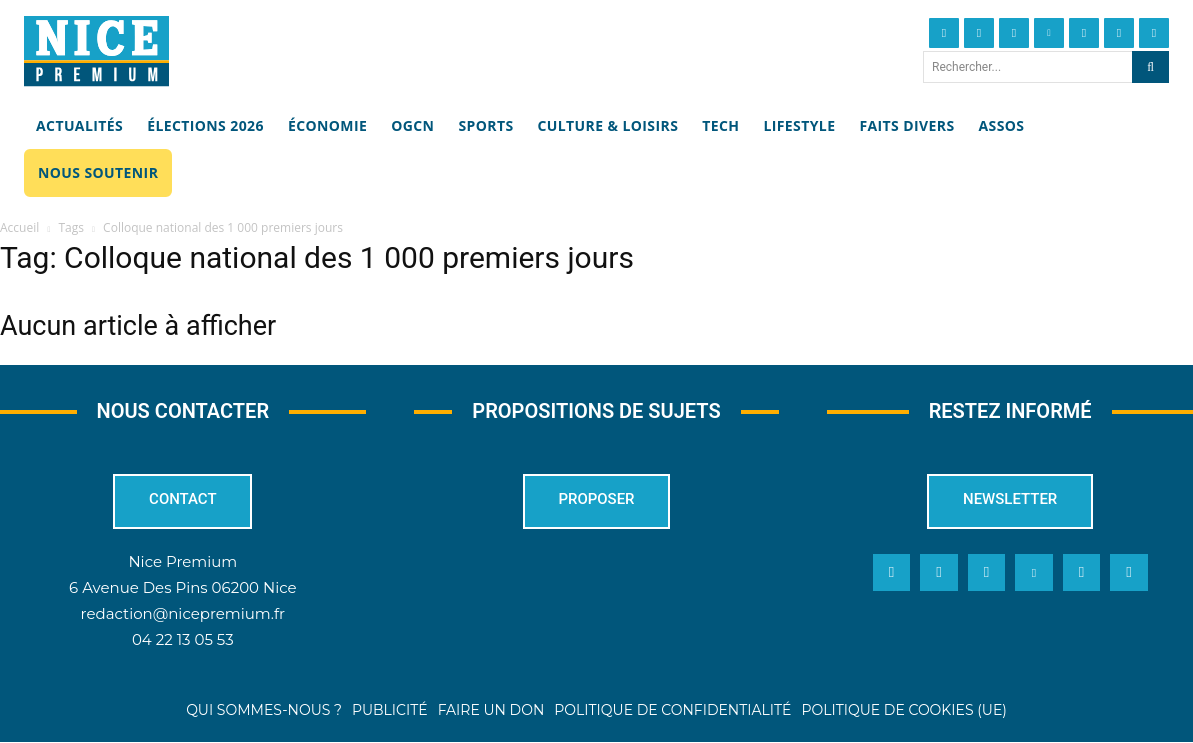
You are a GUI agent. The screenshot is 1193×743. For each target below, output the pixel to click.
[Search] (1150, 67)
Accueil (19, 227)
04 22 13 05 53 (183, 639)
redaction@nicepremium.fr (183, 613)
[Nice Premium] (96, 51)
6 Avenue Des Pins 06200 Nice (182, 587)
